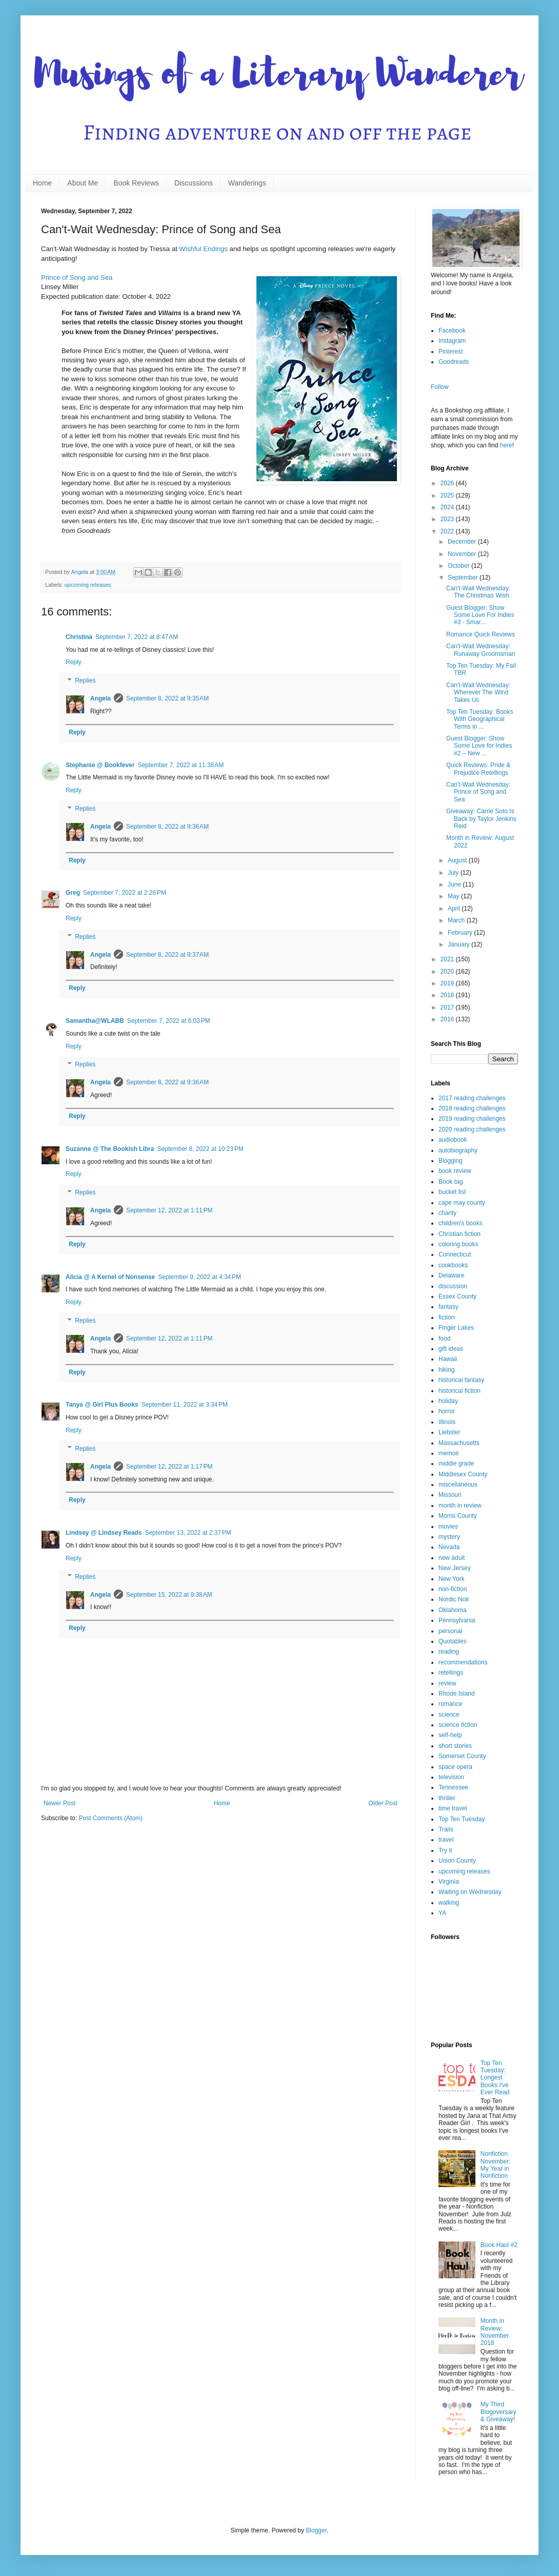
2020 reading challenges (472, 1129)
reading (448, 1651)
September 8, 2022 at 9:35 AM (167, 698)
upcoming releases (88, 585)
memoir (448, 1453)
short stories (455, 1745)
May (454, 896)
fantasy (448, 1306)
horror (446, 1411)
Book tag (450, 1181)
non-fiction (452, 1589)
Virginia (448, 1881)
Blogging (450, 1160)
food (444, 1338)
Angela (100, 698)
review (447, 1683)
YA (442, 1912)
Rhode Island (456, 1693)
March (457, 920)
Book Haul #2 (499, 2245)
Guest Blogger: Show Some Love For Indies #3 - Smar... (480, 615)
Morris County (457, 1515)
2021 (448, 959)
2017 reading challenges (472, 1098)
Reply (74, 662)
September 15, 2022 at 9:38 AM (169, 1594)
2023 (448, 519)
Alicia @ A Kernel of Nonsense (110, 1277)
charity (447, 1213)
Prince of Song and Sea (76, 277)
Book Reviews (136, 183)
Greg (73, 892)
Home (42, 183)
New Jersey (454, 1568)
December (463, 541)
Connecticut (454, 1254)
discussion (452, 1286)
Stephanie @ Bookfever (100, 765)
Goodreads (453, 361)
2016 (448, 1019)
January (459, 944)
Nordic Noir (453, 1599)
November (463, 554)
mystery (449, 1536)
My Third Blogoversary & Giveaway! (498, 2412)
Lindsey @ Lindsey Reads (104, 1532)
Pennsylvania (456, 1620)
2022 (448, 531)
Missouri (450, 1494)
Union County (457, 1860)
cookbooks (453, 1265)
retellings (450, 1672)
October (459, 565)
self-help (450, 1735)
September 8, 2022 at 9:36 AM (167, 826)
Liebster (449, 1432)
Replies (85, 680)
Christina (79, 637)
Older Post (382, 1803)
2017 (448, 1007)
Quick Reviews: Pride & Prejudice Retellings (478, 768)
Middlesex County (462, 1474)
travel (445, 1839)
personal (450, 1631)
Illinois (446, 1422)
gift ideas (450, 1348)
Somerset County (462, 1756)
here (506, 445)
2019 (448, 983)
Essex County (457, 1296)
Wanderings (247, 183)
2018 (448, 995)
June (455, 884)
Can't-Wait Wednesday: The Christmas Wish (478, 592)
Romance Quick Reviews (480, 634)
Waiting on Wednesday (470, 1891)
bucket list (452, 1192)
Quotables (452, 1641)
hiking (446, 1369)
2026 (448, 483)
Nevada (449, 1547)
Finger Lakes (456, 1327)
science (449, 1714)
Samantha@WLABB (95, 1020)
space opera (455, 1766)
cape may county (461, 1202)
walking (448, 1902)
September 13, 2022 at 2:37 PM (188, 1532)
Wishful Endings (203, 249)
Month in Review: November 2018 (495, 2331)
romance (450, 1703)
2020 (448, 971)
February (461, 932)
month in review (460, 1505)
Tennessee (453, 1787)
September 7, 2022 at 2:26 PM (124, 892)
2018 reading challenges (472, 1108)
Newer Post (59, 1803)
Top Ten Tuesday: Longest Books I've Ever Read (495, 2077)
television (451, 1777)
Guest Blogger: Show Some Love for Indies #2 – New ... (479, 746)
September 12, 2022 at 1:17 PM (169, 1466)
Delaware (451, 1275)
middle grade (456, 1463)
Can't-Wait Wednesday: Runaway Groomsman (480, 650)
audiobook (452, 1139)
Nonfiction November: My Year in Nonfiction (496, 2164)
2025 (448, 495)
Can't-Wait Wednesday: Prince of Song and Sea (478, 792)
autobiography (457, 1150)
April (455, 908)
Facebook (452, 330)
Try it (445, 1850)
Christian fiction (459, 1234)
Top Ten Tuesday (461, 1819)
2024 (448, 507)
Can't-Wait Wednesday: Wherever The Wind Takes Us (478, 693)
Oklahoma (452, 1610)
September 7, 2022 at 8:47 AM (136, 637)
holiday (448, 1401)
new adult (451, 1557)
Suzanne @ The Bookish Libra (110, 1148)
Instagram (452, 340)
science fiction (457, 1724)
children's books (460, 1223)
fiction (446, 1317)
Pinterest (450, 351)
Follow (440, 386)
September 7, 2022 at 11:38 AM (180, 765)
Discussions (193, 183)
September (464, 577)
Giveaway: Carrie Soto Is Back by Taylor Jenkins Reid (481, 819)
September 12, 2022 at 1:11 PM (169, 1210)
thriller (446, 1798)
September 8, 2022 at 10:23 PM (200, 1148)
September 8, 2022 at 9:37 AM (167, 954)
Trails (445, 1829)
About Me (82, 183)
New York (451, 1578)
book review (454, 1170)
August (458, 860)
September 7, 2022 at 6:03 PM (168, 1020)
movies (448, 1526)
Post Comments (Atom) (110, 1818)
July (454, 872)
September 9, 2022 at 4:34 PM (199, 1277)
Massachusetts (459, 1443)
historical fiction (459, 1390)
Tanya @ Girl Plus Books (102, 1404)
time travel (452, 1808)
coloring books (458, 1244)
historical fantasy (461, 1380)
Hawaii (447, 1359)
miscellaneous (457, 1484)
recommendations (462, 1662)
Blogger (316, 2530)
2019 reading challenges (472, 1118)
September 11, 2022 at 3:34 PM (185, 1404)
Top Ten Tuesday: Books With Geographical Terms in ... (479, 719)
